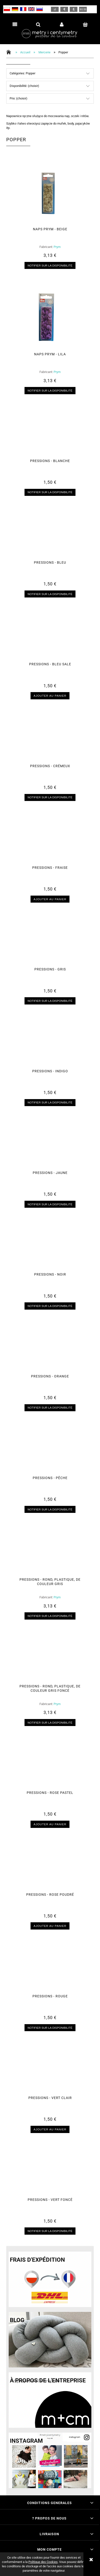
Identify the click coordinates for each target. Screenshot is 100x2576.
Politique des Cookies (43, 2562)
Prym (57, 247)
